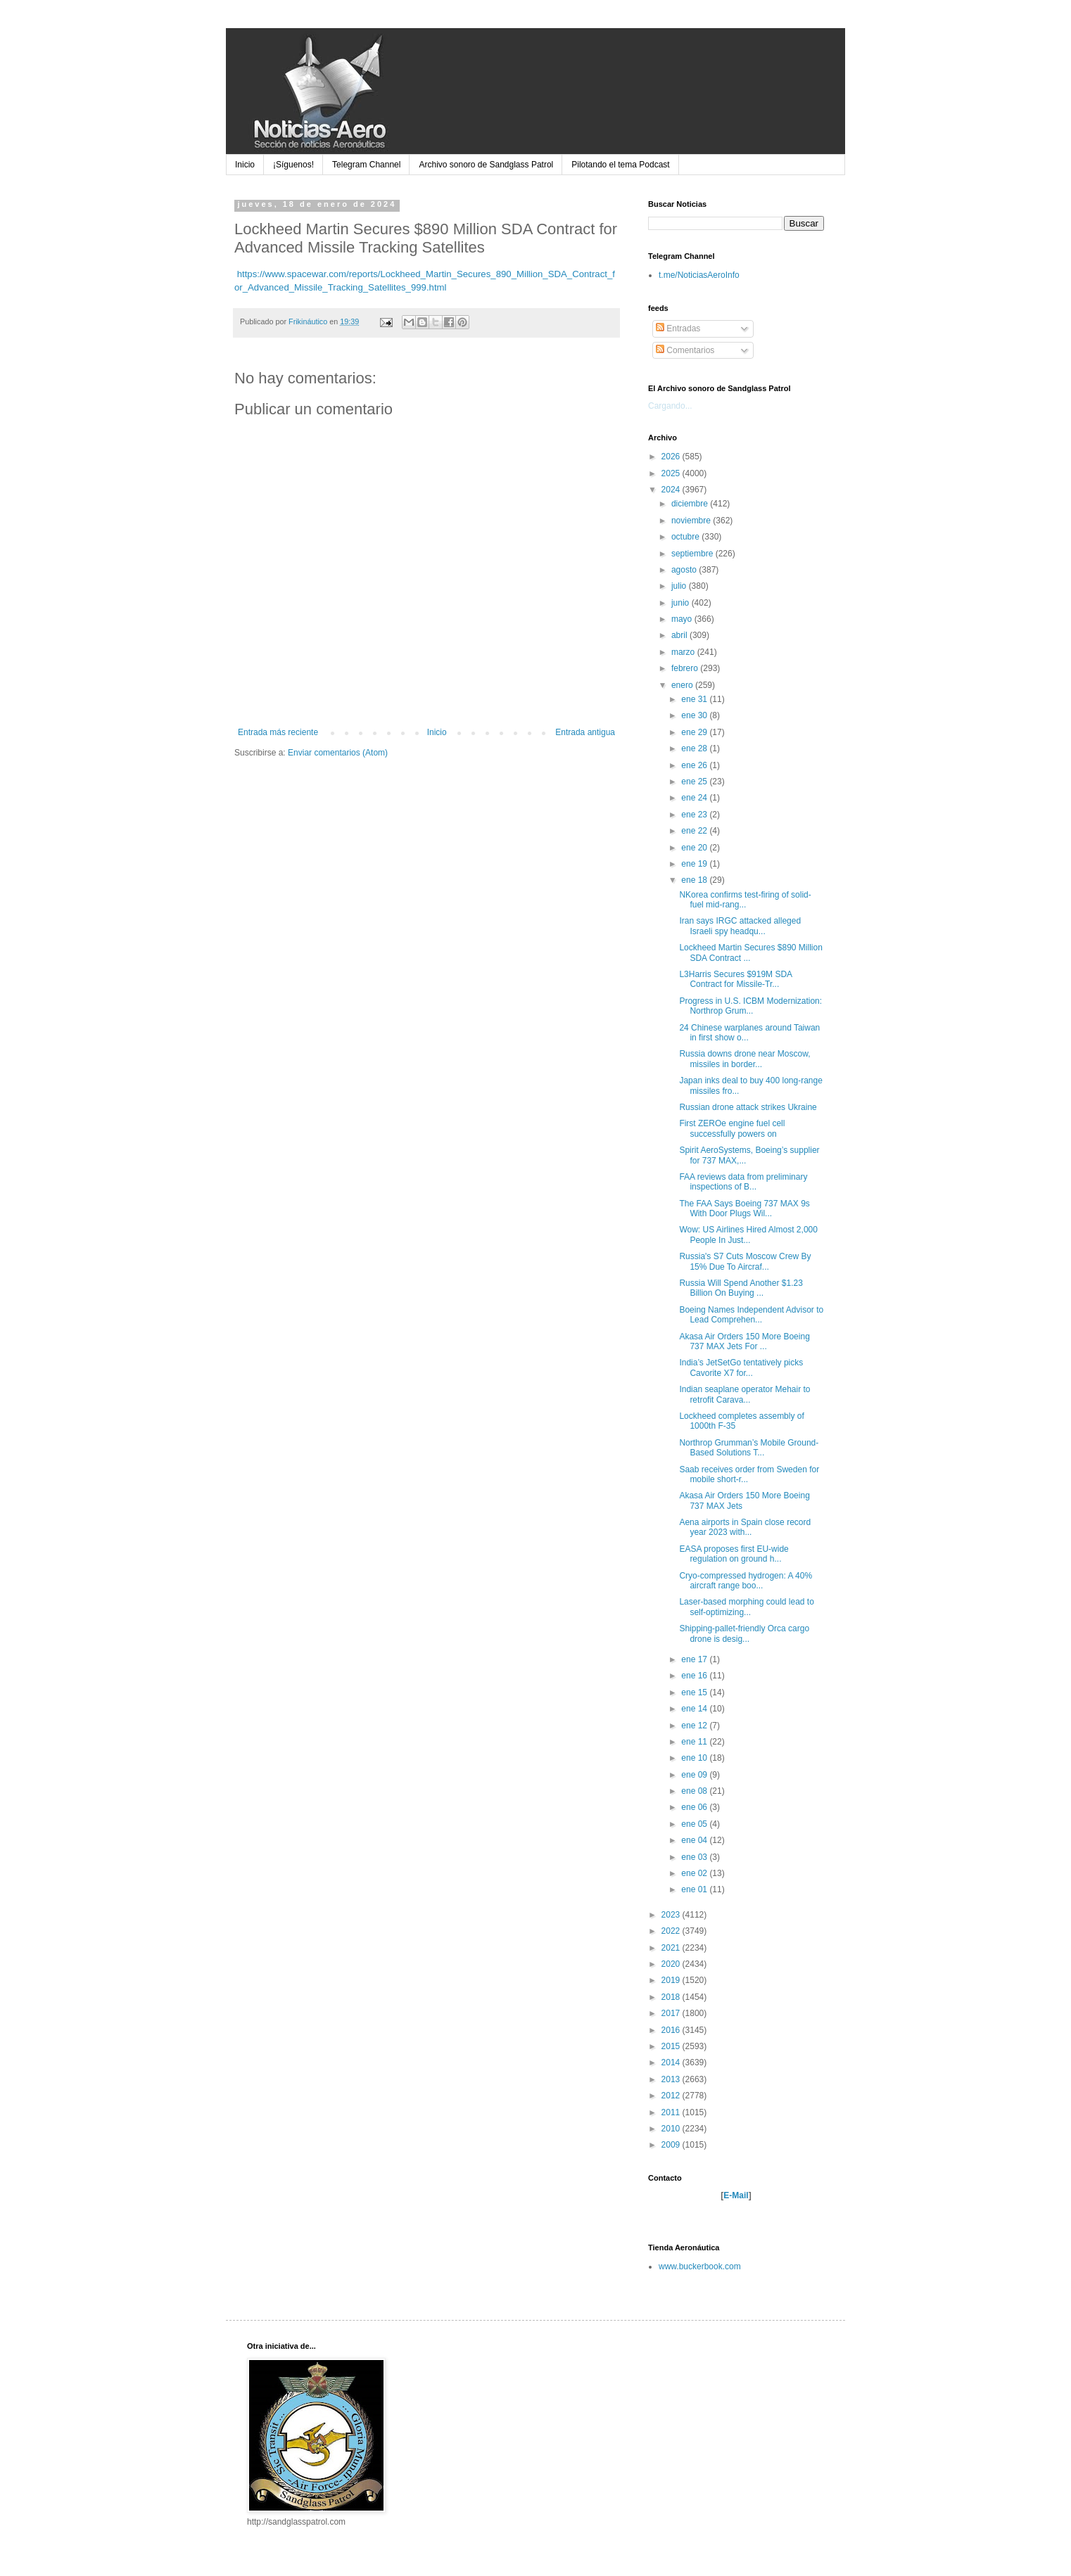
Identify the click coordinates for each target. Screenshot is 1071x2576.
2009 (672, 2145)
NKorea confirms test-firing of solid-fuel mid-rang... (745, 900)
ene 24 (695, 798)
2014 (672, 2062)
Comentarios (685, 350)
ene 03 (695, 1857)
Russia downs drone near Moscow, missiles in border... (744, 1059)
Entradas (678, 328)
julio (680, 586)
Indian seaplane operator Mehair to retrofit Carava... (744, 1394)
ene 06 (695, 1807)
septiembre (693, 554)
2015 (672, 2046)
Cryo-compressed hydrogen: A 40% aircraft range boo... (745, 1580)
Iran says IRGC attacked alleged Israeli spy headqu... (740, 926)
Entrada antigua (585, 732)
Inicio (245, 165)
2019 (672, 1980)
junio (681, 603)
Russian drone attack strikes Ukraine (747, 1107)
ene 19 (695, 864)
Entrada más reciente (278, 732)
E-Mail (735, 2195)
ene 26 (695, 765)
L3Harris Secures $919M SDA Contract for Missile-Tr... (735, 979)
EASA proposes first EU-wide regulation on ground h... (733, 1554)
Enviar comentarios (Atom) (338, 753)
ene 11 (695, 1742)
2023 (672, 1915)
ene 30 (695, 715)
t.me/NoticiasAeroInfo (699, 275)
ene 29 (695, 732)
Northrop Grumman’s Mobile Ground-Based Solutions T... (748, 1448)
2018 (672, 1997)
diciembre (690, 504)
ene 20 (695, 848)
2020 (672, 1964)
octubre (686, 537)
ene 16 (695, 1676)
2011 (672, 2112)
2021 (672, 1948)
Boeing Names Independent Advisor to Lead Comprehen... (751, 1315)
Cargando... (670, 406)
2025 (672, 473)
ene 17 (695, 1659)
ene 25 (695, 781)
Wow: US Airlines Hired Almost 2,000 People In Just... (748, 1234)
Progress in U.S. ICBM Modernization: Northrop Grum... (750, 1006)
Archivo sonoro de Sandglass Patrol (486, 165)
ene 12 (695, 1725)
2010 (672, 2129)
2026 (672, 456)
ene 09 (695, 1775)
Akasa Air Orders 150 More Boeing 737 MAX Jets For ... (744, 1341)
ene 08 (695, 1791)
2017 (672, 2013)
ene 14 (695, 1709)
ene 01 (695, 1889)
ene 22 (695, 831)
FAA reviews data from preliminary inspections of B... (743, 1182)
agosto (685, 570)
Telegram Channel (366, 165)
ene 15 (695, 1692)
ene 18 (695, 880)
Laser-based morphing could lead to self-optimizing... (746, 1607)
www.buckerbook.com (700, 2266)
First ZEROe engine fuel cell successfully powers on (732, 1128)
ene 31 (695, 699)
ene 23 (695, 815)
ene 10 (695, 1758)
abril (680, 635)
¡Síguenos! (293, 165)
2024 (672, 490)
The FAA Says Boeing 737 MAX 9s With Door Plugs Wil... (744, 1208)
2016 (672, 2030)
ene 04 (695, 1840)
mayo (683, 619)
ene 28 (695, 748)
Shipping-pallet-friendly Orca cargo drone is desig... (744, 1633)
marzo (684, 652)
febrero (685, 668)
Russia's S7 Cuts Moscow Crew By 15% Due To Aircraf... (745, 1261)
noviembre (692, 520)
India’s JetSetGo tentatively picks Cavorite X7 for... (741, 1367)
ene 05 (695, 1824)
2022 (672, 1931)
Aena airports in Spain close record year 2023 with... (745, 1527)
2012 (672, 2095)
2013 (672, 2079)
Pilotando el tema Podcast (620, 165)
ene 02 (695, 1873)
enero (683, 685)
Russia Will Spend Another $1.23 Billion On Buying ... (740, 1288)
